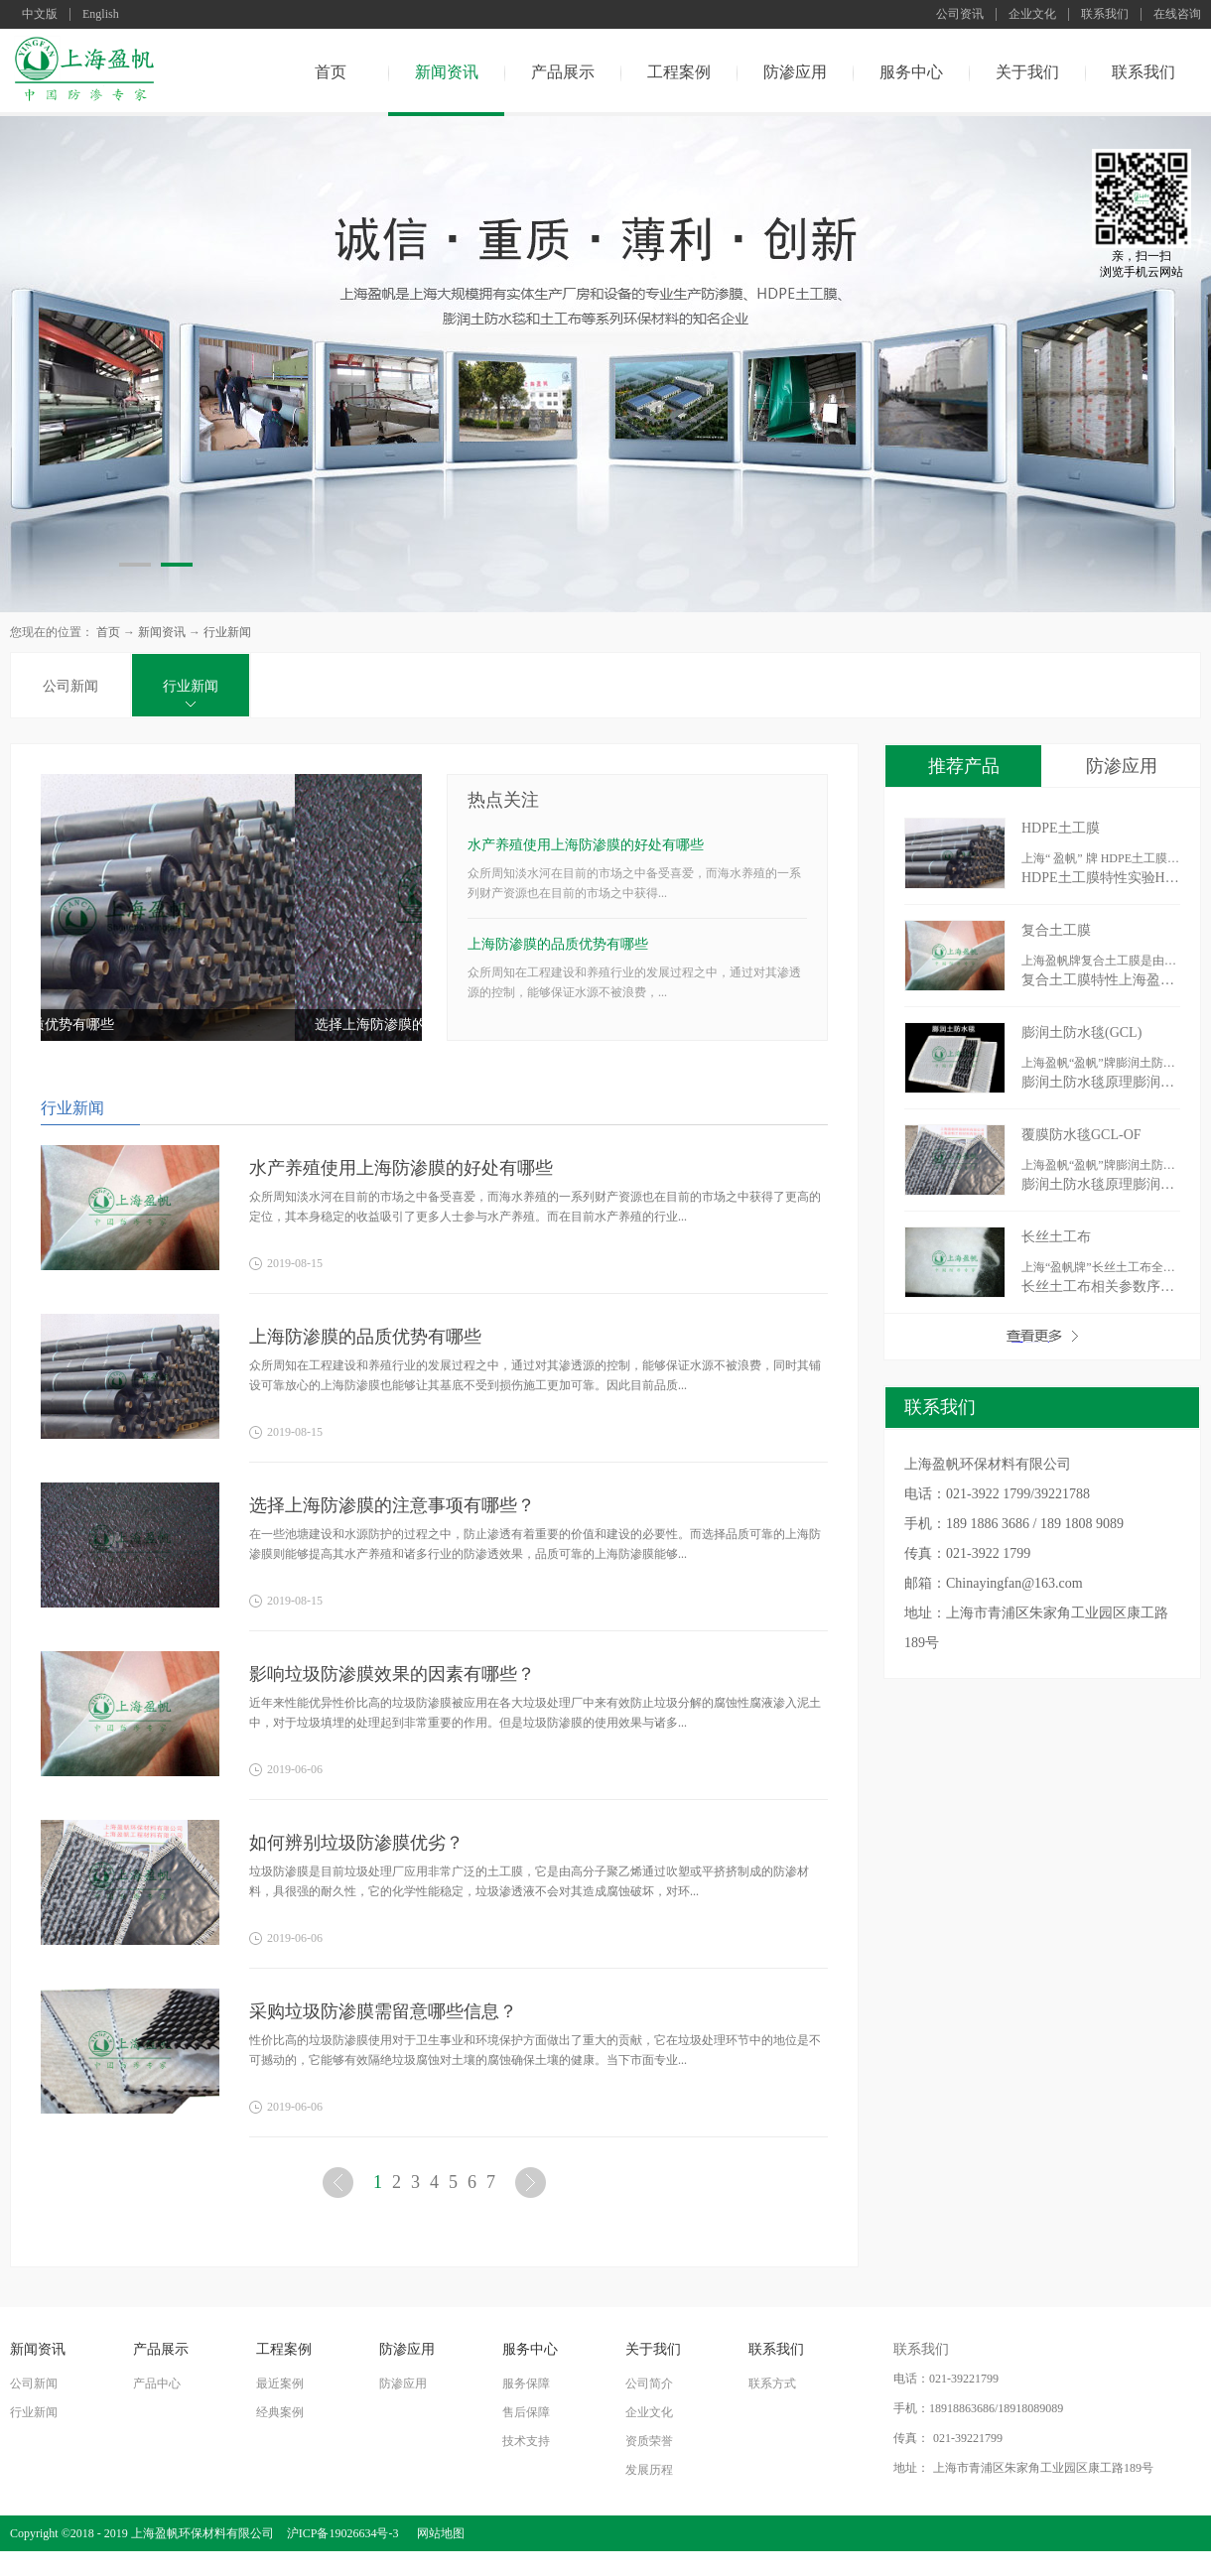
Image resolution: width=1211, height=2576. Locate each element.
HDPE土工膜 (1060, 828)
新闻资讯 (162, 632)
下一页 (533, 2186)
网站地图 (438, 2533)
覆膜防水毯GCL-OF (1081, 1134)
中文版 (40, 14)
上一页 (340, 2186)
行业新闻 (227, 632)
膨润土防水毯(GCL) (1081, 1032)
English (100, 14)
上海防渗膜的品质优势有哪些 (151, 1024)
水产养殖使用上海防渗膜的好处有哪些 (586, 844)
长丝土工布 (1056, 1236)
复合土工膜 (1056, 930)
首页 (330, 72)
